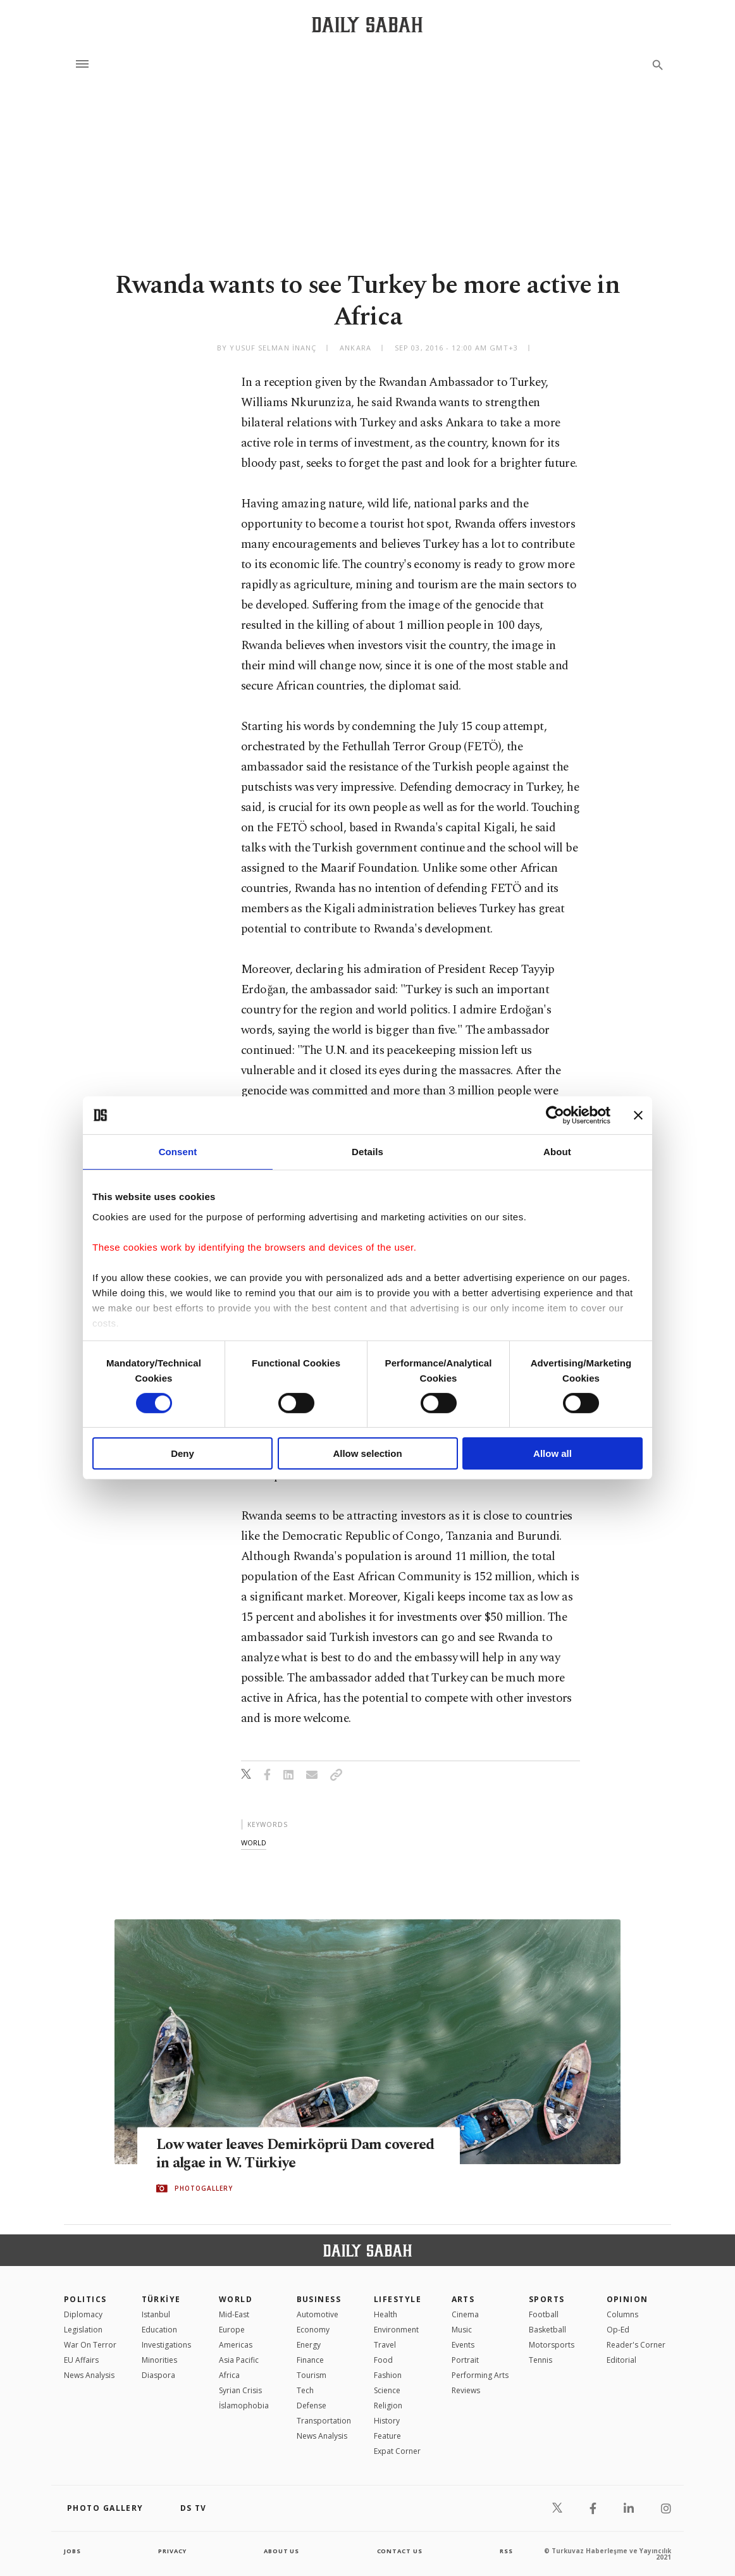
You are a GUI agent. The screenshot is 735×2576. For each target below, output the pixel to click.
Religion (388, 2405)
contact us (401, 2550)
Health (385, 2314)
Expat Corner (397, 2451)
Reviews (466, 2390)
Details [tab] (367, 1151)
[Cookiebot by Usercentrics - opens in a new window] (555, 1115)
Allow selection (367, 1453)
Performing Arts (480, 2375)
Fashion (388, 2375)
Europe (232, 2329)
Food (383, 2360)
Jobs (73, 2550)
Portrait (465, 2360)
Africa (229, 2375)
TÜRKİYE (161, 2299)
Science (387, 2390)
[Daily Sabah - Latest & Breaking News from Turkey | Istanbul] (367, 24)
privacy (172, 2550)
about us (282, 2550)
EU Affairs (81, 2360)
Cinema (465, 2314)
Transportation (324, 2420)
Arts (463, 2299)
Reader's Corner (636, 2344)
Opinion (627, 2299)
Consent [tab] (178, 1151)
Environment (396, 2329)
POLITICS (85, 2299)
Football (544, 2314)
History (387, 2420)
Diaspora (158, 2375)
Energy (309, 2344)
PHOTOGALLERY (204, 2188)
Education (159, 2329)
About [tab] (557, 1151)
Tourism (311, 2375)
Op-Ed (618, 2329)
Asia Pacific (239, 2360)
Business (319, 2299)
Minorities (159, 2360)
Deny (182, 1453)
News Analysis (89, 2375)
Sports (547, 2299)
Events (463, 2344)
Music (462, 2329)
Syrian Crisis (240, 2390)
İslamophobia (244, 2405)
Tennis (540, 2360)
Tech (305, 2390)
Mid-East (234, 2314)
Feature (387, 2435)
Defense (311, 2405)
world (253, 1842)
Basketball (547, 2329)
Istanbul (156, 2314)
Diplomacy (83, 2314)
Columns (622, 2314)
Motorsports (551, 2344)
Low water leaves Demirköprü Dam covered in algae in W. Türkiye (276, 2154)
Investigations (166, 2344)
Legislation (83, 2329)
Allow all (552, 1453)
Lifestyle (397, 2299)
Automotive (317, 2314)
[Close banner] (638, 1115)
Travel (385, 2344)
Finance (310, 2360)
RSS (506, 2550)
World (235, 2299)
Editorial (621, 2360)
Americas (235, 2344)
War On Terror (90, 2344)
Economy (313, 2329)
